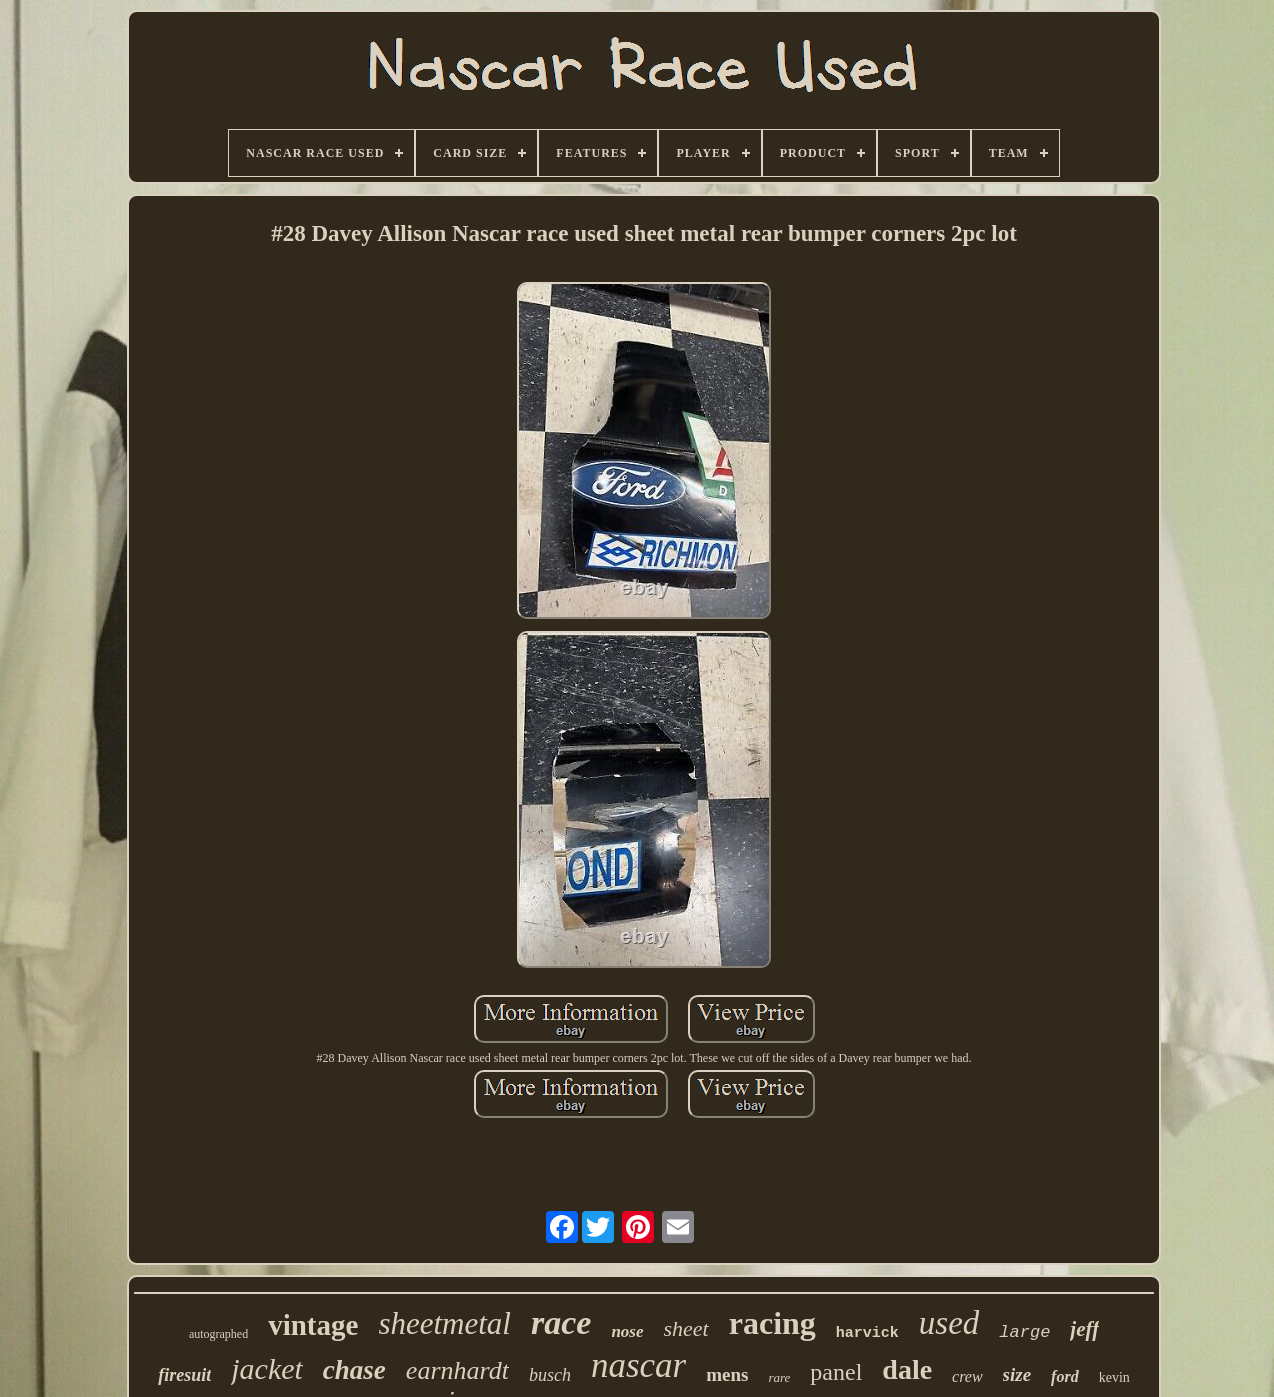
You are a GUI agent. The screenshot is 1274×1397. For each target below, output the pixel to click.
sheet (686, 1328)
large (1024, 1332)
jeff (1084, 1329)
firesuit (184, 1375)
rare (779, 1377)
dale (907, 1369)
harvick (867, 1333)
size (1017, 1374)
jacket (267, 1368)
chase (354, 1370)
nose (627, 1331)
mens (727, 1374)
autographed (218, 1334)
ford (1065, 1376)
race (561, 1322)
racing (772, 1323)
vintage (313, 1325)
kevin (1114, 1377)
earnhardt (457, 1370)
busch (550, 1375)
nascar (638, 1365)
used (949, 1323)
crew (967, 1376)
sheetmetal (444, 1323)
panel (836, 1372)
